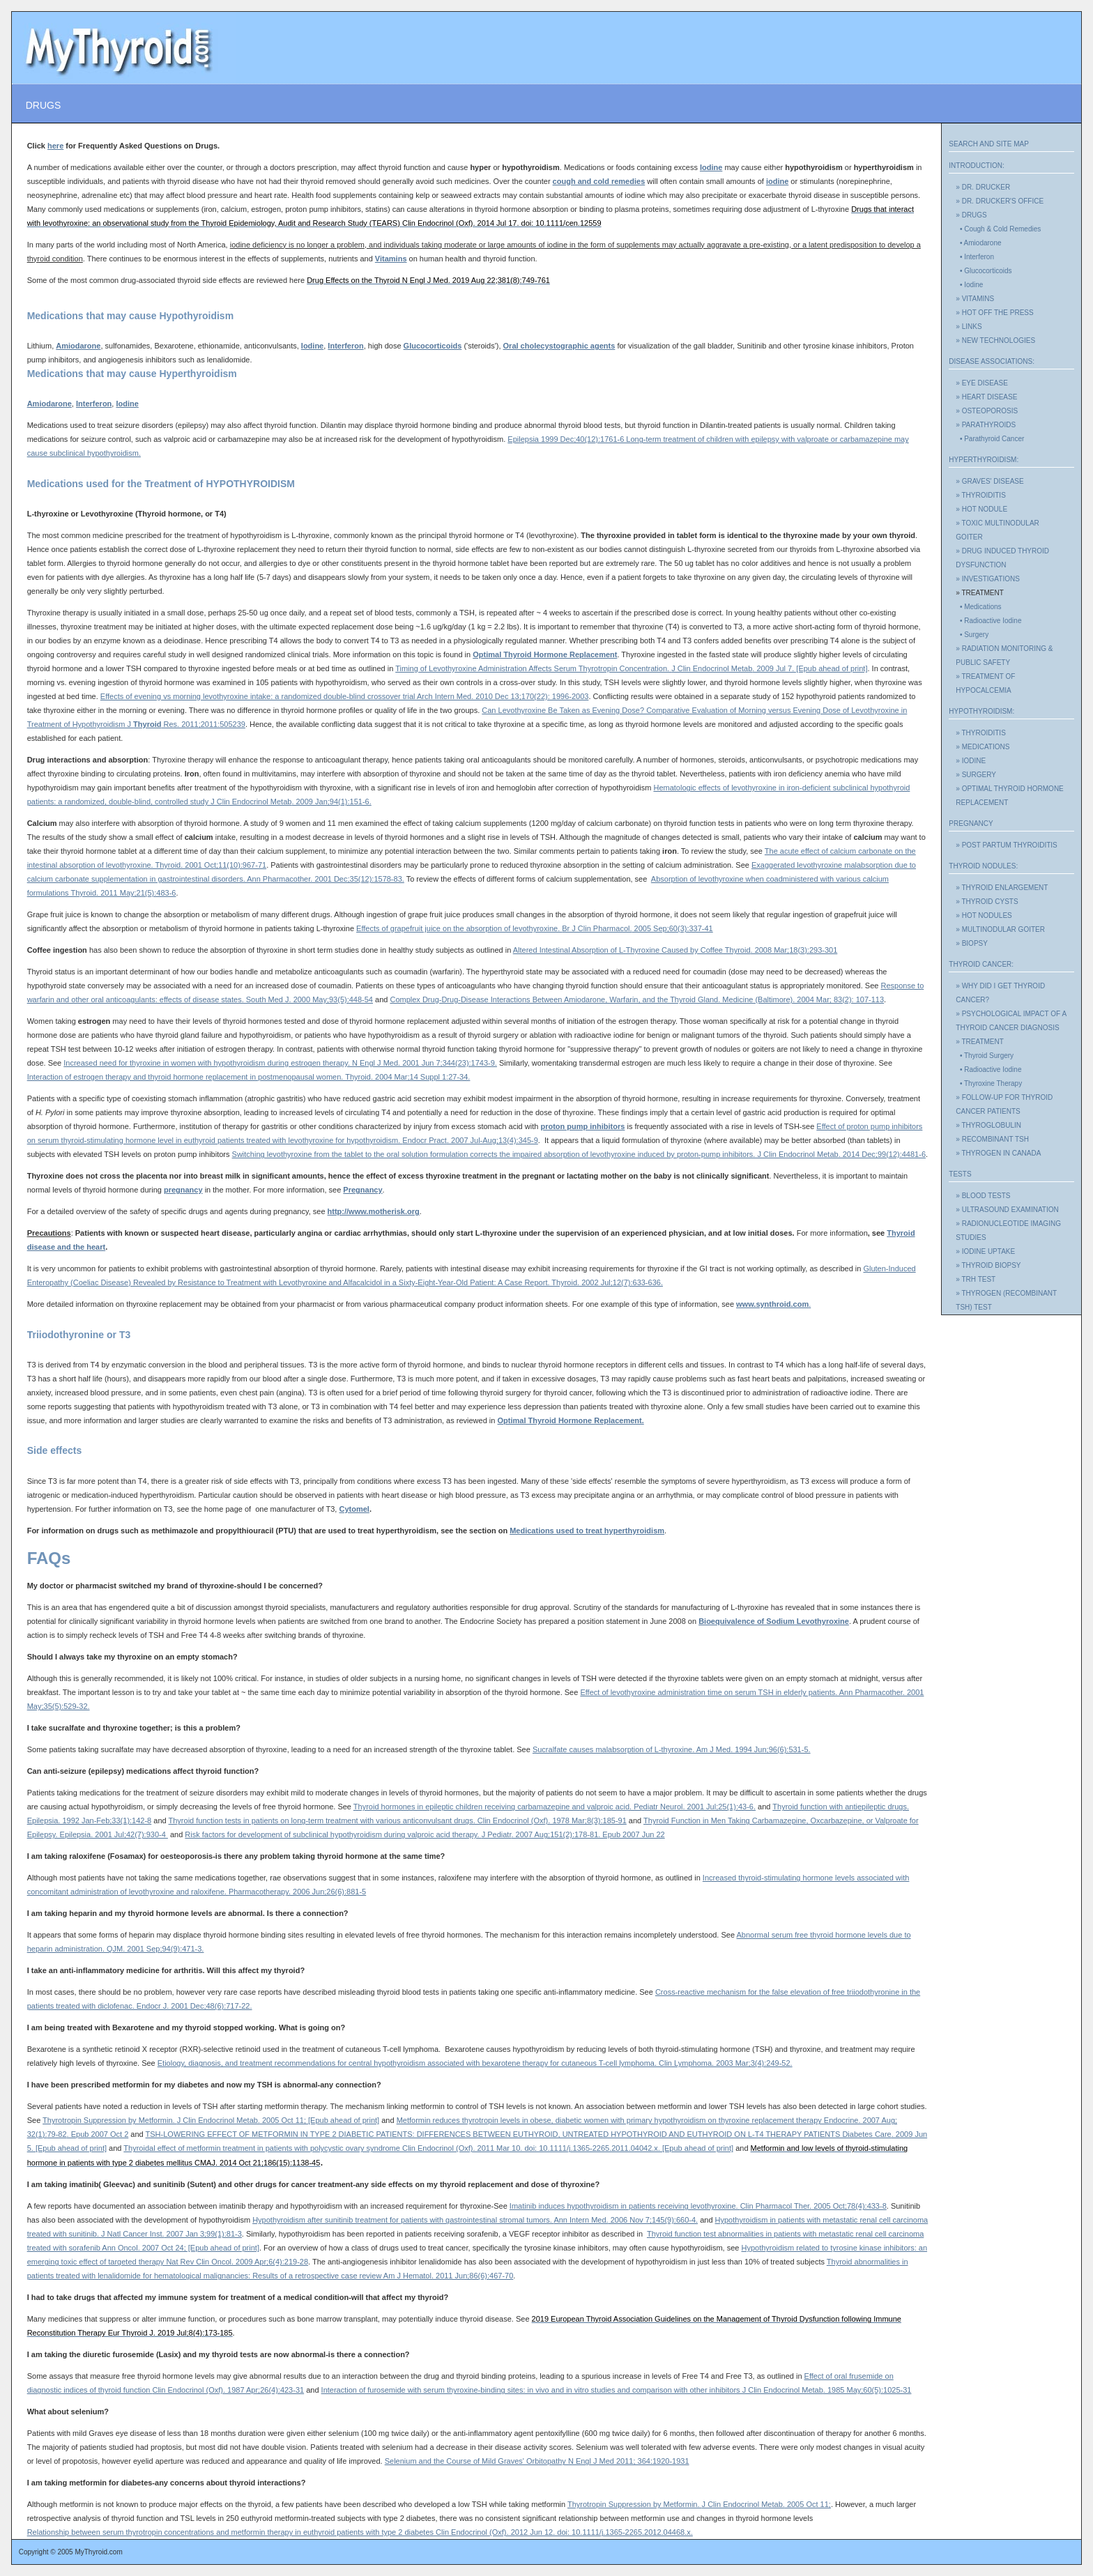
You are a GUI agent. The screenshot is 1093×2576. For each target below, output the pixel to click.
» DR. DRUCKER (983, 187)
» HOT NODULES (983, 915)
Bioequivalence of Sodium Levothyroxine (773, 1621)
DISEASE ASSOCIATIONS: (991, 361)
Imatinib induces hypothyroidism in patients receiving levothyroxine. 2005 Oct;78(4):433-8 (698, 2206)
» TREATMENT (980, 1041)
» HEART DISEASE (986, 397)
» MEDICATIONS (982, 747)
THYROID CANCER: (981, 964)
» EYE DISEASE (981, 383)
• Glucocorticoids (983, 271)
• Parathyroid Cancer (990, 439)
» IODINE (971, 761)
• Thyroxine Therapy (989, 1083)
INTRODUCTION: (976, 165)
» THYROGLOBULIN (988, 1125)
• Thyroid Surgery (985, 1055)
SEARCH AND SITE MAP (988, 144)
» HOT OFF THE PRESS (994, 312)
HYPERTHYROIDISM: (983, 459)
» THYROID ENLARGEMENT (1002, 887)
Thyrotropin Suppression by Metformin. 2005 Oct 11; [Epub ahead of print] (211, 2120)
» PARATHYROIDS (986, 425)
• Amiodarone (978, 243)
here (55, 145)
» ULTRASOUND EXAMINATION (1007, 1209)
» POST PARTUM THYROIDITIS (1006, 845)
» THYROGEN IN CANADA (998, 1153)
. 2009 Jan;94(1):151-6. (331, 801)
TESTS (960, 1174)
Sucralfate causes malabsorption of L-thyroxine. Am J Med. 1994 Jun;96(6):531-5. (672, 1749)
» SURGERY (976, 775)
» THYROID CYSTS (987, 901)
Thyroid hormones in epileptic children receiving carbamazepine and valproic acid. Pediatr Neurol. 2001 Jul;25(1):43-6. (554, 1806)
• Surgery (972, 634)
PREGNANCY (971, 823)
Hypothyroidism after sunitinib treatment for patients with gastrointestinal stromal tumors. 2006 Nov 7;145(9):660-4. (475, 2220)
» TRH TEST (975, 1279)
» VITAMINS (975, 298)
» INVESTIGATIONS (988, 579)
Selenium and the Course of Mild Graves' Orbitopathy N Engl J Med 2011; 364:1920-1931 (537, 2461)
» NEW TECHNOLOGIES (995, 340)
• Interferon (975, 257)
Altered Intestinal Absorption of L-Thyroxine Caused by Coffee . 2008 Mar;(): (675, 950)
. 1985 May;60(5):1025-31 (867, 2390)
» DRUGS (971, 215)
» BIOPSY (972, 943)
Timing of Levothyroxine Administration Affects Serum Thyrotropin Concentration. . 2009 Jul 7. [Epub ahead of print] (631, 668)
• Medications (978, 607)
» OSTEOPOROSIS (987, 411)
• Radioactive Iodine (988, 620)
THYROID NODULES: (983, 866)
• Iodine (969, 285)
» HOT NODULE (981, 509)
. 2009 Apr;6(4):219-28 (269, 2261)
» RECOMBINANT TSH (992, 1139)
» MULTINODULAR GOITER (1000, 929)
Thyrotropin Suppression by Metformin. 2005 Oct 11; (699, 2504)
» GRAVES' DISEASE (989, 481)
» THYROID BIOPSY (988, 1265)
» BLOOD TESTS (983, 1195)
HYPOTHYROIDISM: (981, 711)
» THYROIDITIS (981, 495)
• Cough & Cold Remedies (998, 229)
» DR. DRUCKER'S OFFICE (1000, 201)
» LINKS (968, 326)
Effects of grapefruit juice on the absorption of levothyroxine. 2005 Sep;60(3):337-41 (534, 928)
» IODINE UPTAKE (985, 1251)
